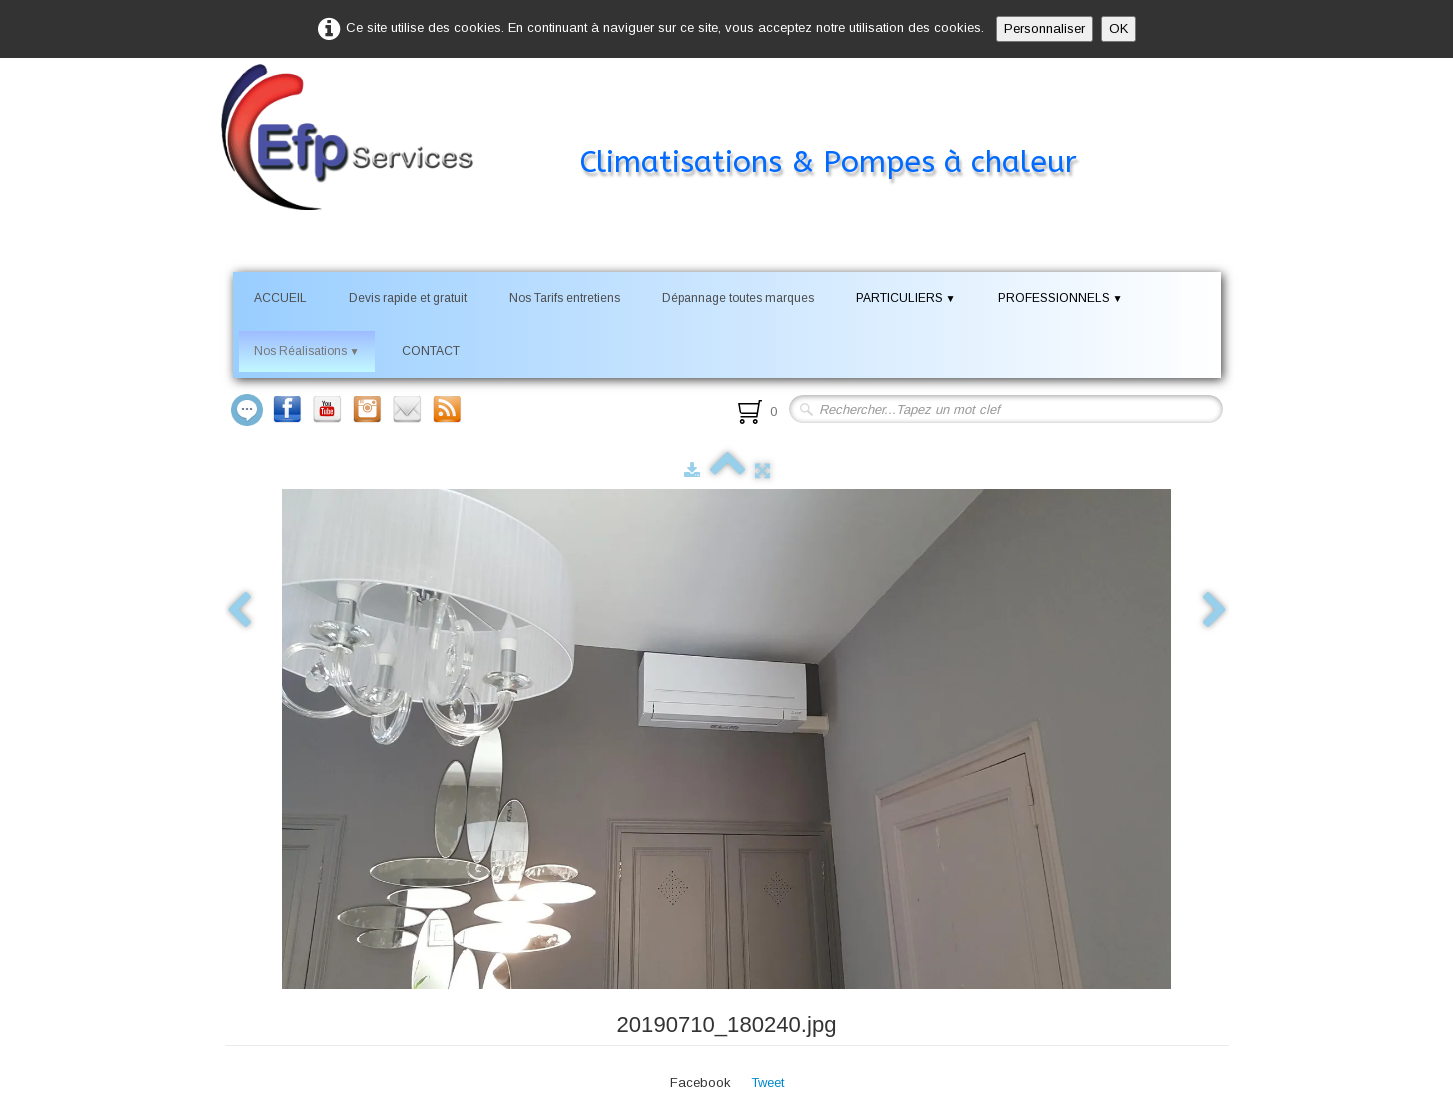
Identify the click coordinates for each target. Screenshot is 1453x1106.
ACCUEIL (280, 298)
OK (1118, 28)
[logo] (678, 124)
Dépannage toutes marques (738, 298)
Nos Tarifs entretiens (564, 298)
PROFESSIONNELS (1060, 298)
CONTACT (431, 351)
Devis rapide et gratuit (408, 298)
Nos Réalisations (307, 351)
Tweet (767, 1082)
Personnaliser (1044, 28)
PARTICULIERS (906, 298)
